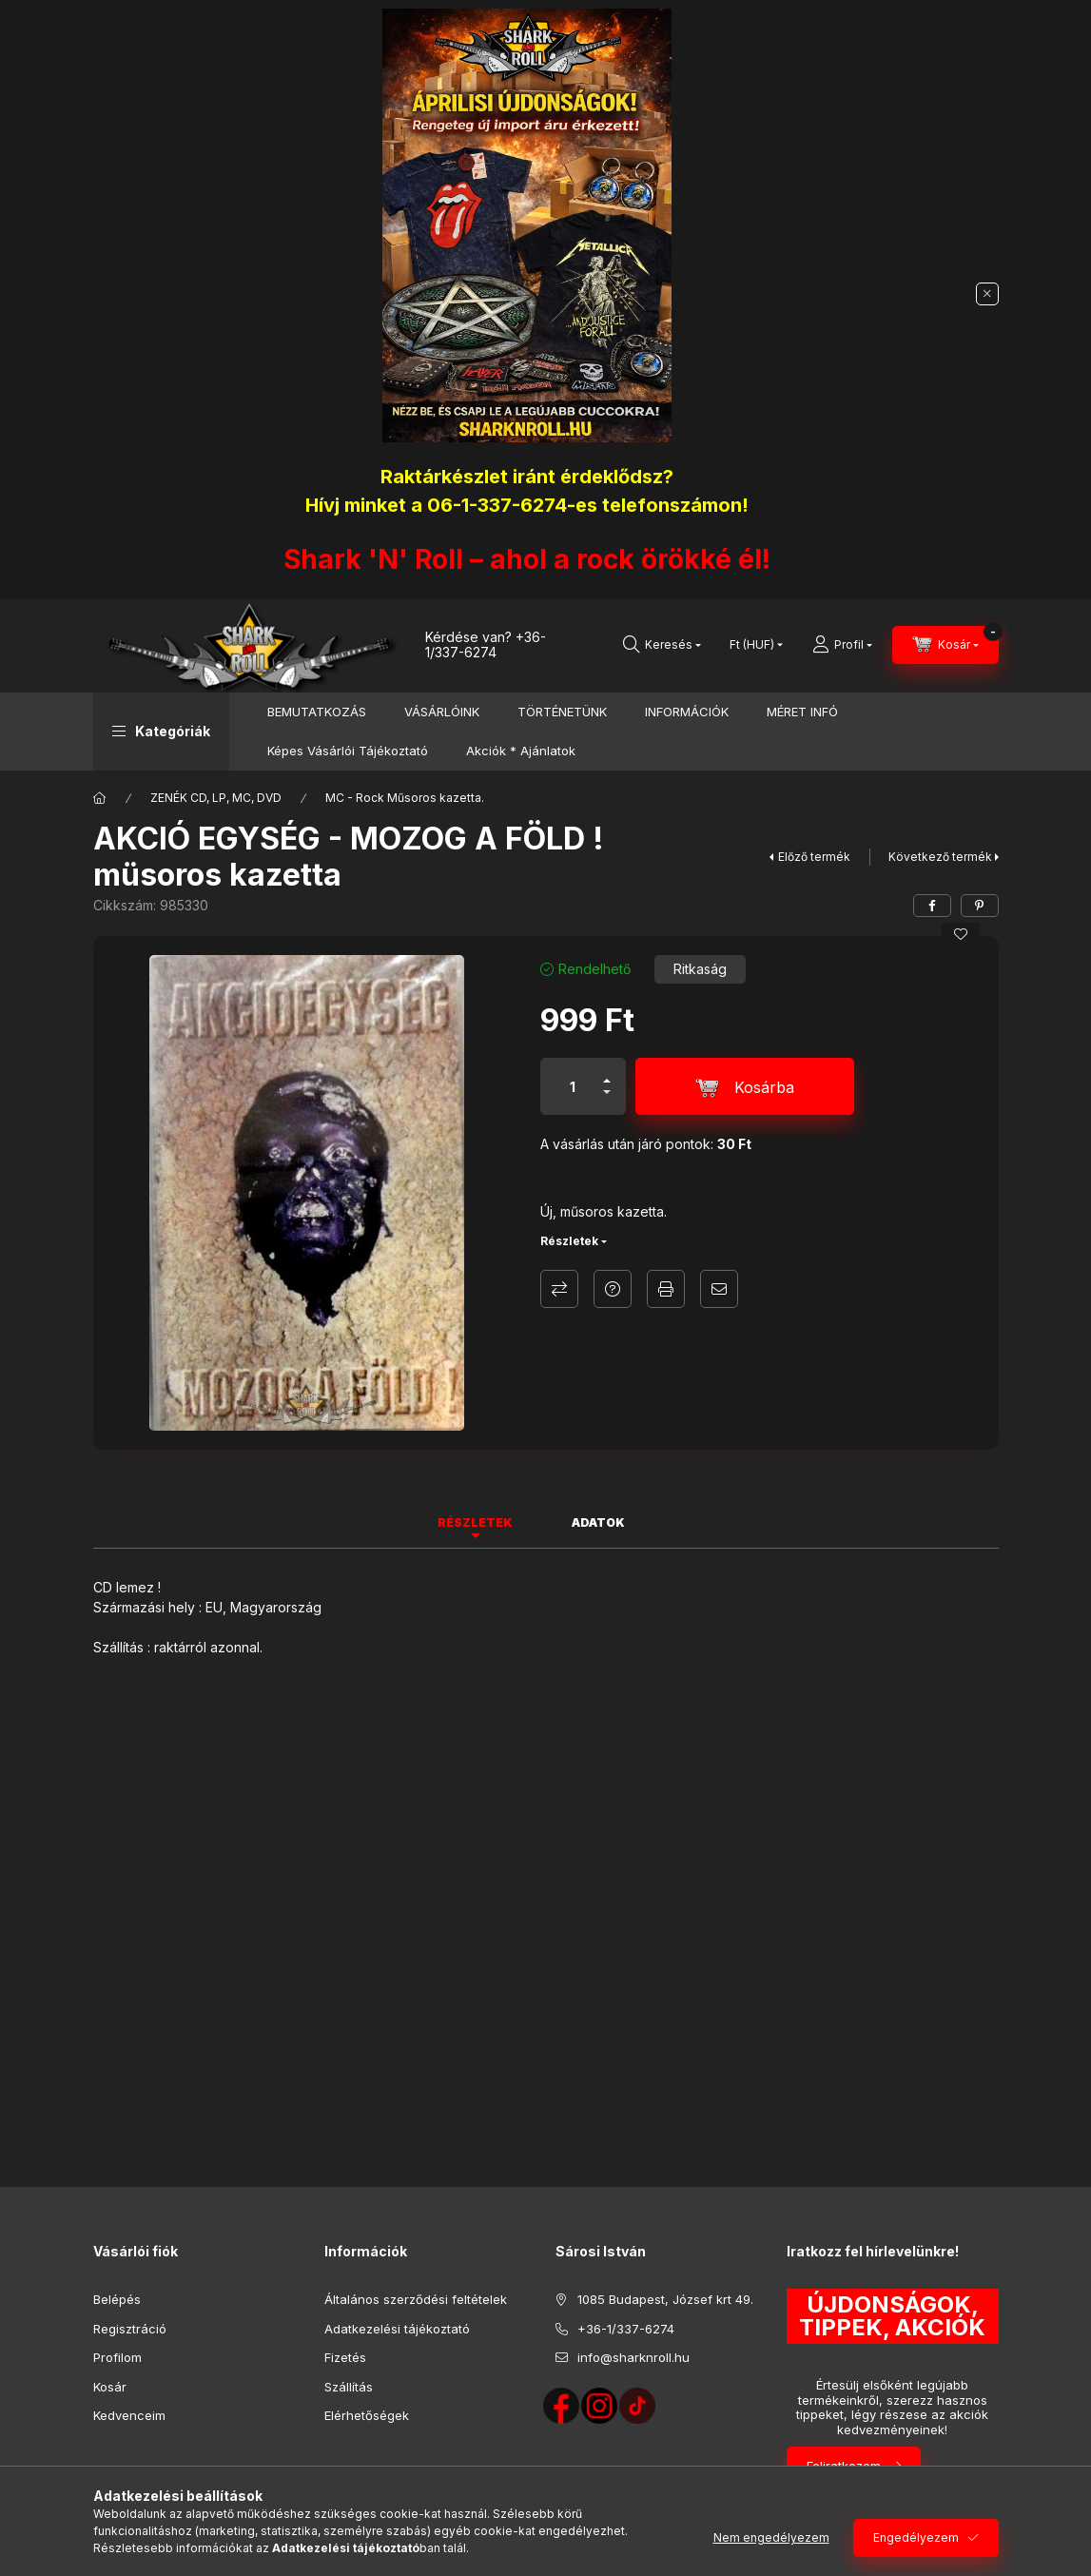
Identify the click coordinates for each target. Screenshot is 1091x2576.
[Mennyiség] (572, 1086)
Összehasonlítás (559, 1289)
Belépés (117, 2299)
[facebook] (932, 905)
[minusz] (606, 1100)
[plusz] (606, 1072)
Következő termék (940, 856)
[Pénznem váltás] (752, 645)
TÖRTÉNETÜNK (562, 711)
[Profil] (842, 645)
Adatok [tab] (598, 1522)
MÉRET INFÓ (802, 711)
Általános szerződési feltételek (415, 2299)
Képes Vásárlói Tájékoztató (347, 750)
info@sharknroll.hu (633, 2357)
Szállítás (348, 2386)
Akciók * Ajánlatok (520, 750)
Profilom (117, 2357)
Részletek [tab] (475, 1522)
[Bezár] (987, 294)
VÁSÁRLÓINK (441, 711)
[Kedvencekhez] (961, 934)
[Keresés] (662, 645)
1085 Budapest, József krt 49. (665, 2299)
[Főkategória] (100, 798)
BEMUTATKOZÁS (316, 711)
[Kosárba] (744, 1086)
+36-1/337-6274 (485, 645)
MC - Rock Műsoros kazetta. (404, 797)
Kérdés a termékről (613, 1289)
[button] (161, 732)
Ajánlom (719, 1289)
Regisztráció (129, 2328)
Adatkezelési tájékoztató (397, 2328)
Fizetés (345, 2357)
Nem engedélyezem (771, 2537)
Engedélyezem (916, 2537)
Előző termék (814, 856)
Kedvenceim (129, 2415)
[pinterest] (980, 905)
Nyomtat (666, 1289)
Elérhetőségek (366, 2415)
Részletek (569, 1241)
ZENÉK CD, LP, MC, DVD (216, 797)
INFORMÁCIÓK (687, 711)
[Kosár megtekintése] (945, 645)
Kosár (110, 2386)
